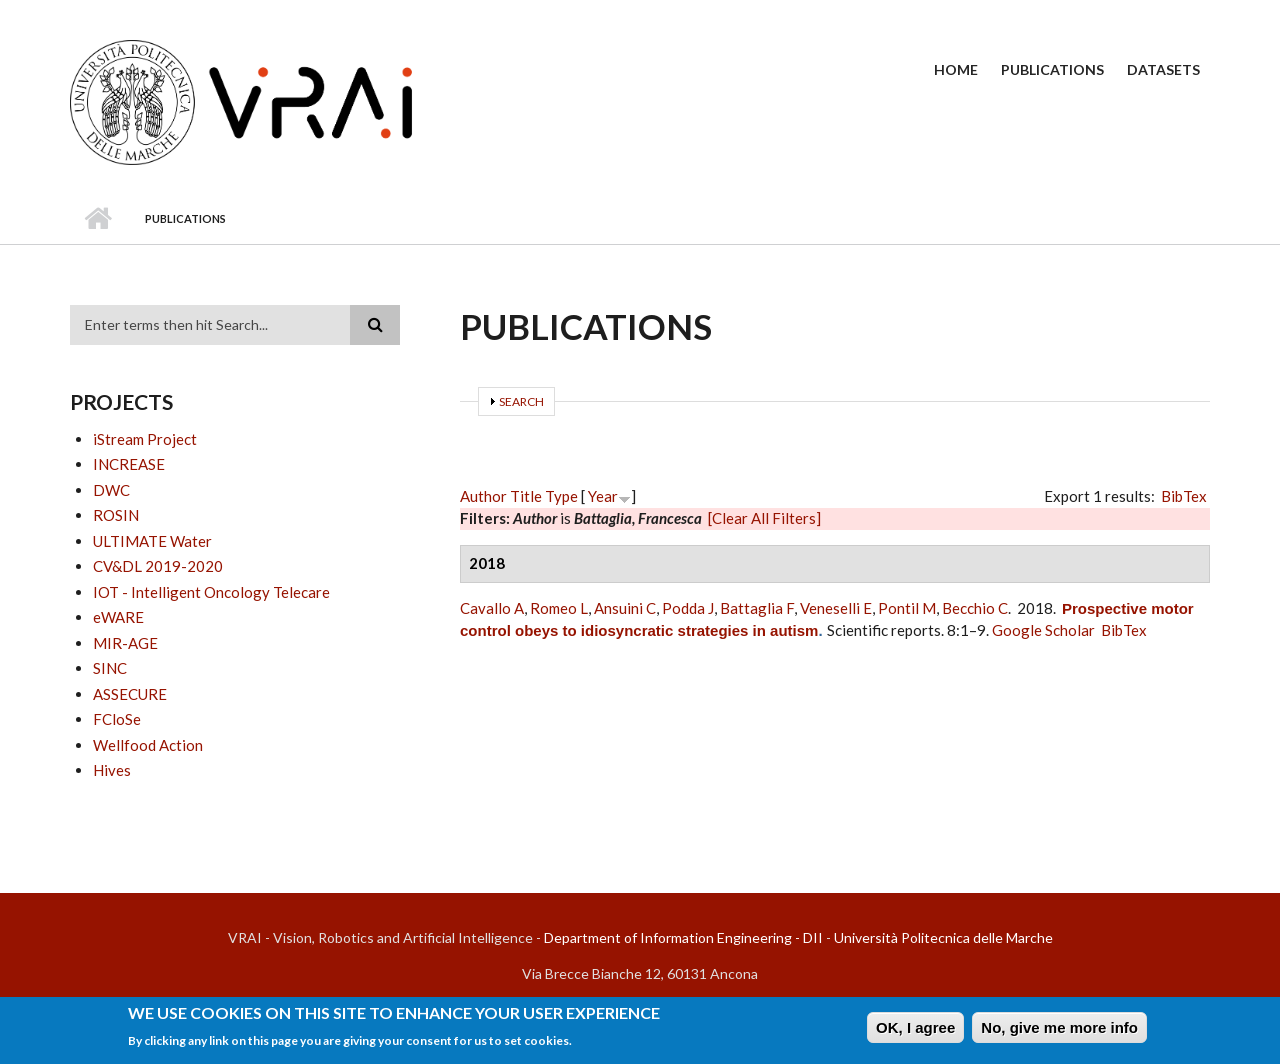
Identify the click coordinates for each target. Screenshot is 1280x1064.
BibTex (1184, 496)
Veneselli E (836, 608)
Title (526, 496)
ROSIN (116, 515)
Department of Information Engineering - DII (683, 937)
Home (956, 69)
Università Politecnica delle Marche (943, 937)
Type (561, 496)
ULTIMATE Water (152, 541)
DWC (111, 490)
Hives (112, 770)
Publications (1052, 69)
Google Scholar (1043, 630)
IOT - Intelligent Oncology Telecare (211, 592)
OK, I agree (915, 1029)
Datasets (1163, 69)
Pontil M (907, 608)
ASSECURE (130, 694)
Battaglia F (757, 608)
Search (521, 401)
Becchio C (975, 608)
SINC (110, 668)
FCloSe (117, 719)
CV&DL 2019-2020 (158, 566)
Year (603, 496)
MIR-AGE (125, 643)
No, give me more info (1059, 1029)
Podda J (688, 608)
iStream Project (145, 439)
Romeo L (559, 608)
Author (483, 496)
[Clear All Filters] (764, 518)
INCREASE (129, 464)
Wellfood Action (148, 745)
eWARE (118, 617)
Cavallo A (492, 608)
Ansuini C (625, 608)
